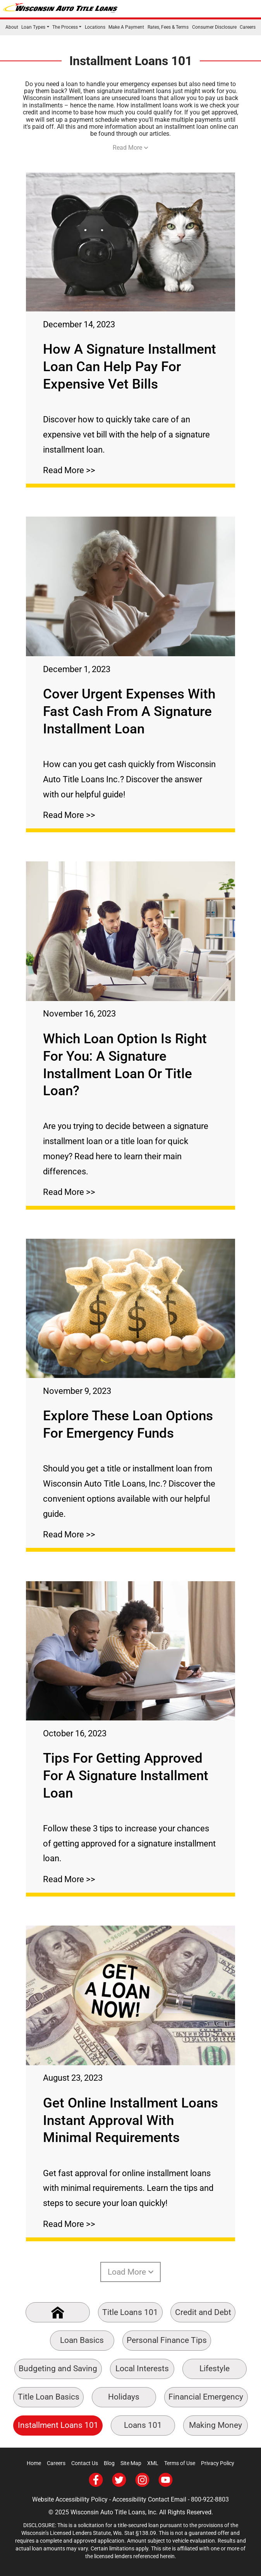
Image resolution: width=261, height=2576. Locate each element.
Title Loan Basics (48, 2396)
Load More (131, 2272)
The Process (65, 27)
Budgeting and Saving (58, 2368)
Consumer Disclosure (214, 27)
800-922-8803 (210, 2499)
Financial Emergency (205, 2396)
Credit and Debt (203, 2312)
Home (34, 2463)
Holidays (123, 2396)
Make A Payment (126, 27)
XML (152, 2463)
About (11, 27)
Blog (109, 2463)
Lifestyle (214, 2368)
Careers (248, 27)
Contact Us (84, 2463)
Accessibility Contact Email (149, 2499)
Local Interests (142, 2368)
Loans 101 (143, 2425)
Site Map (130, 2463)
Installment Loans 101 (58, 2425)
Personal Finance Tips (167, 2340)
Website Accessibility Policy (70, 2499)
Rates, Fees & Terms (168, 27)
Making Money (215, 2425)
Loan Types (33, 27)
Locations (95, 27)
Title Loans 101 (130, 2312)
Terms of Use (179, 2463)
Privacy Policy (217, 2463)
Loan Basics (82, 2340)
